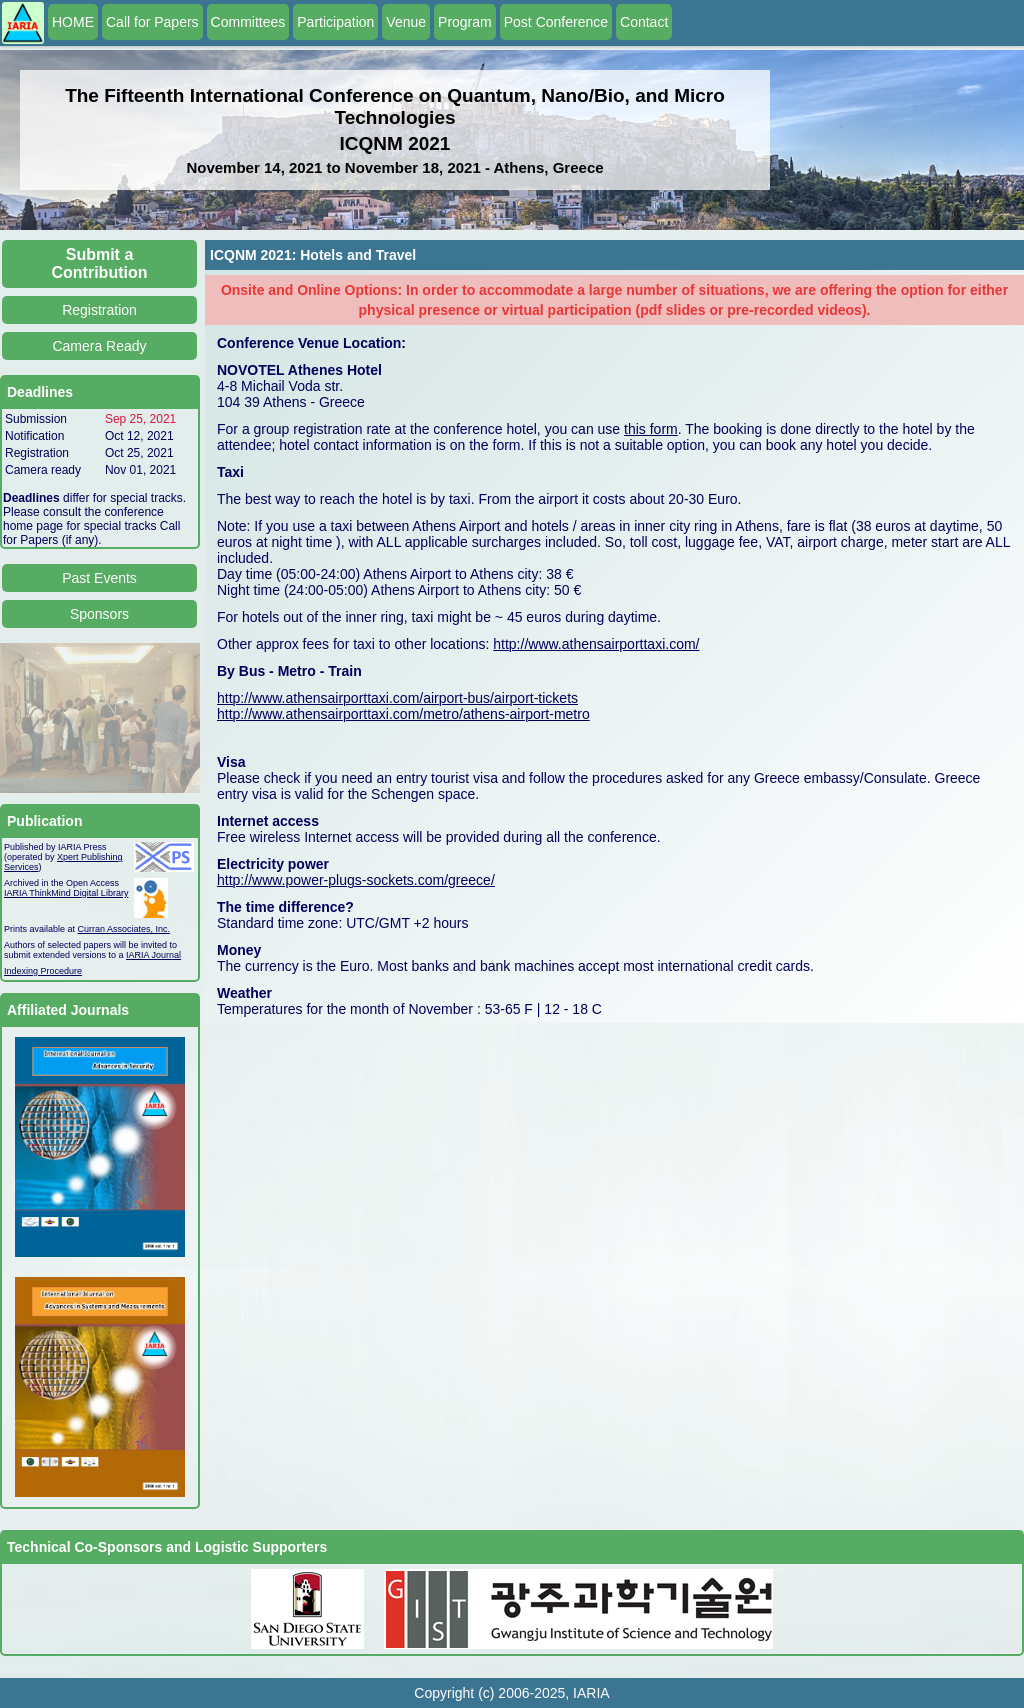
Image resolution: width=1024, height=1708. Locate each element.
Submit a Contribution (100, 263)
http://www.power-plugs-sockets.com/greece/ (356, 880)
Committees (248, 22)
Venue (406, 22)
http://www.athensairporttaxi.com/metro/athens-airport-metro (403, 714)
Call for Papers (152, 22)
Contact (644, 22)
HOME (73, 22)
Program (465, 22)
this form (651, 429)
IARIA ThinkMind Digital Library (66, 893)
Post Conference (556, 22)
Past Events (99, 578)
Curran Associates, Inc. (124, 929)
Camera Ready (99, 346)
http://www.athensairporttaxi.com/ (596, 644)
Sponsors (99, 614)
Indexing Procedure (43, 971)
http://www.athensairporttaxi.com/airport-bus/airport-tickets (397, 698)
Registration (99, 310)
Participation (335, 22)
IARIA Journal (153, 955)
